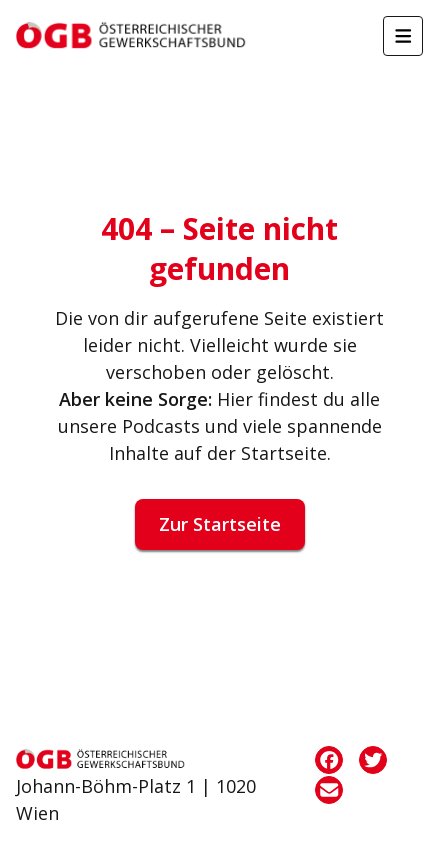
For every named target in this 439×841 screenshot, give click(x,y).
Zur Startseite (220, 524)
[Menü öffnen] (403, 36)
